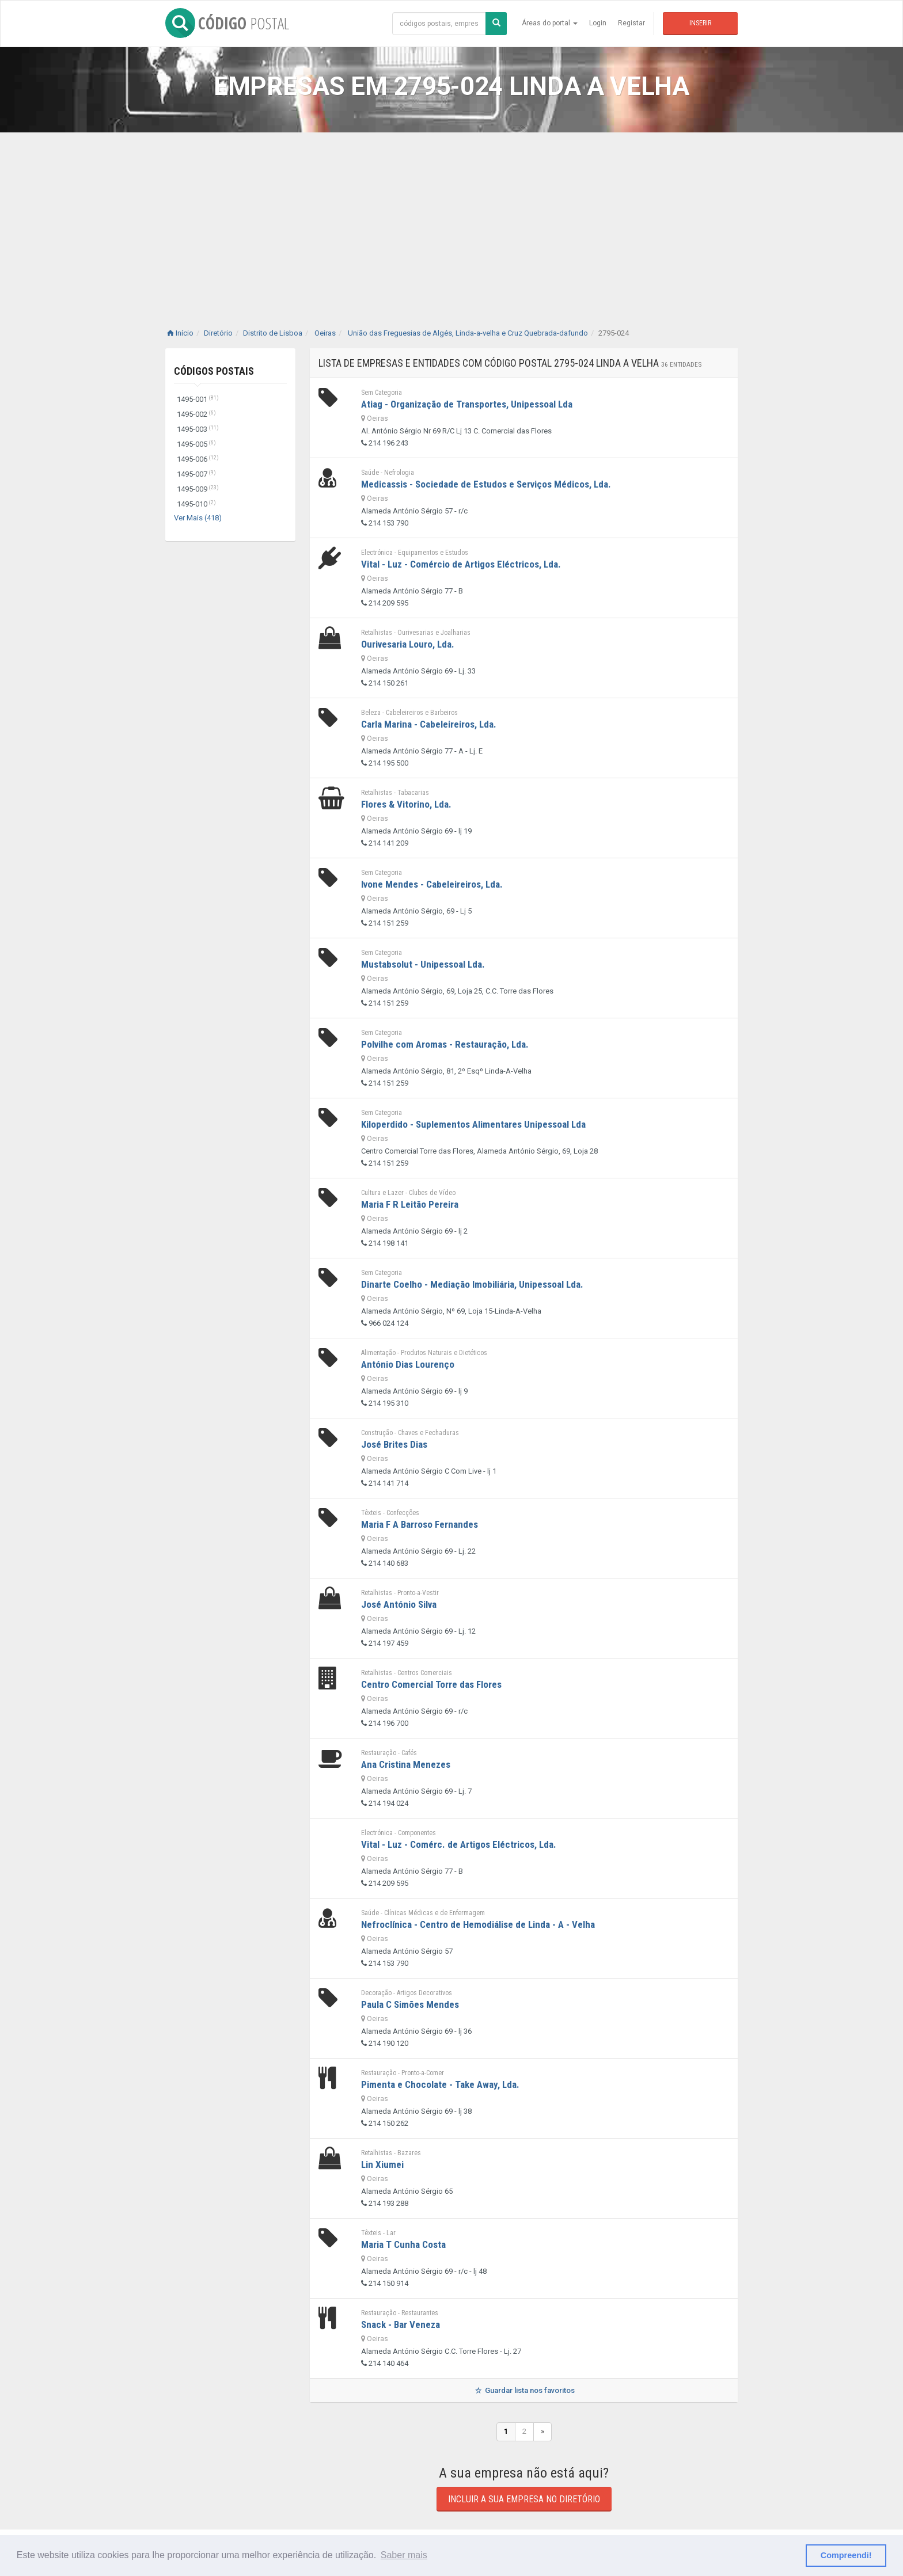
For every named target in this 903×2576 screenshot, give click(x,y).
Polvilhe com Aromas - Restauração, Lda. (445, 1044)
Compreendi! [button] (846, 2555)
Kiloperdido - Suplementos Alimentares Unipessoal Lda (473, 1124)
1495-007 (196, 474)
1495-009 (198, 489)
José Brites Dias (394, 1444)
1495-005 (196, 444)
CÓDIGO (227, 23)
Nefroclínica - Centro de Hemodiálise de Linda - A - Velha (478, 1924)
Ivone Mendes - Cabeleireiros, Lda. (432, 884)
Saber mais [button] (404, 2555)
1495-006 (198, 459)
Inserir (700, 23)
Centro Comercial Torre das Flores (431, 1684)
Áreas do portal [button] (550, 23)
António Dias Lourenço (407, 1364)
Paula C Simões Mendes (410, 2004)
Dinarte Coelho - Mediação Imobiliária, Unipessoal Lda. (472, 1284)
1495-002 (196, 414)
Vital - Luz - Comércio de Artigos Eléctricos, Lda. (461, 564)
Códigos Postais (214, 371)
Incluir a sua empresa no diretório (524, 2499)
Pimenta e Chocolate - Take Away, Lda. (440, 2084)
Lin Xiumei (382, 2164)
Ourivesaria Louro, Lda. (407, 644)
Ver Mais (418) (198, 517)
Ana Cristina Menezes (405, 1764)
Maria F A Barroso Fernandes (419, 1524)
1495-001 (198, 399)
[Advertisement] (451, 218)
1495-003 (198, 429)
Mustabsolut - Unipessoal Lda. (423, 964)
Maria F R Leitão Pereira (409, 1204)
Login (597, 23)
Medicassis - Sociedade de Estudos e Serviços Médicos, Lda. (486, 484)
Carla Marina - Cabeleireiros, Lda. (428, 724)
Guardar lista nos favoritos (524, 2390)
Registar (631, 23)
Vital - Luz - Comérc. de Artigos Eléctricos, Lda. (458, 1844)
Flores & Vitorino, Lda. (406, 804)
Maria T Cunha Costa (403, 2244)
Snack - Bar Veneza (400, 2324)
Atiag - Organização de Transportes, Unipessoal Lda (466, 404)
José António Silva (399, 1604)
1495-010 (196, 504)
